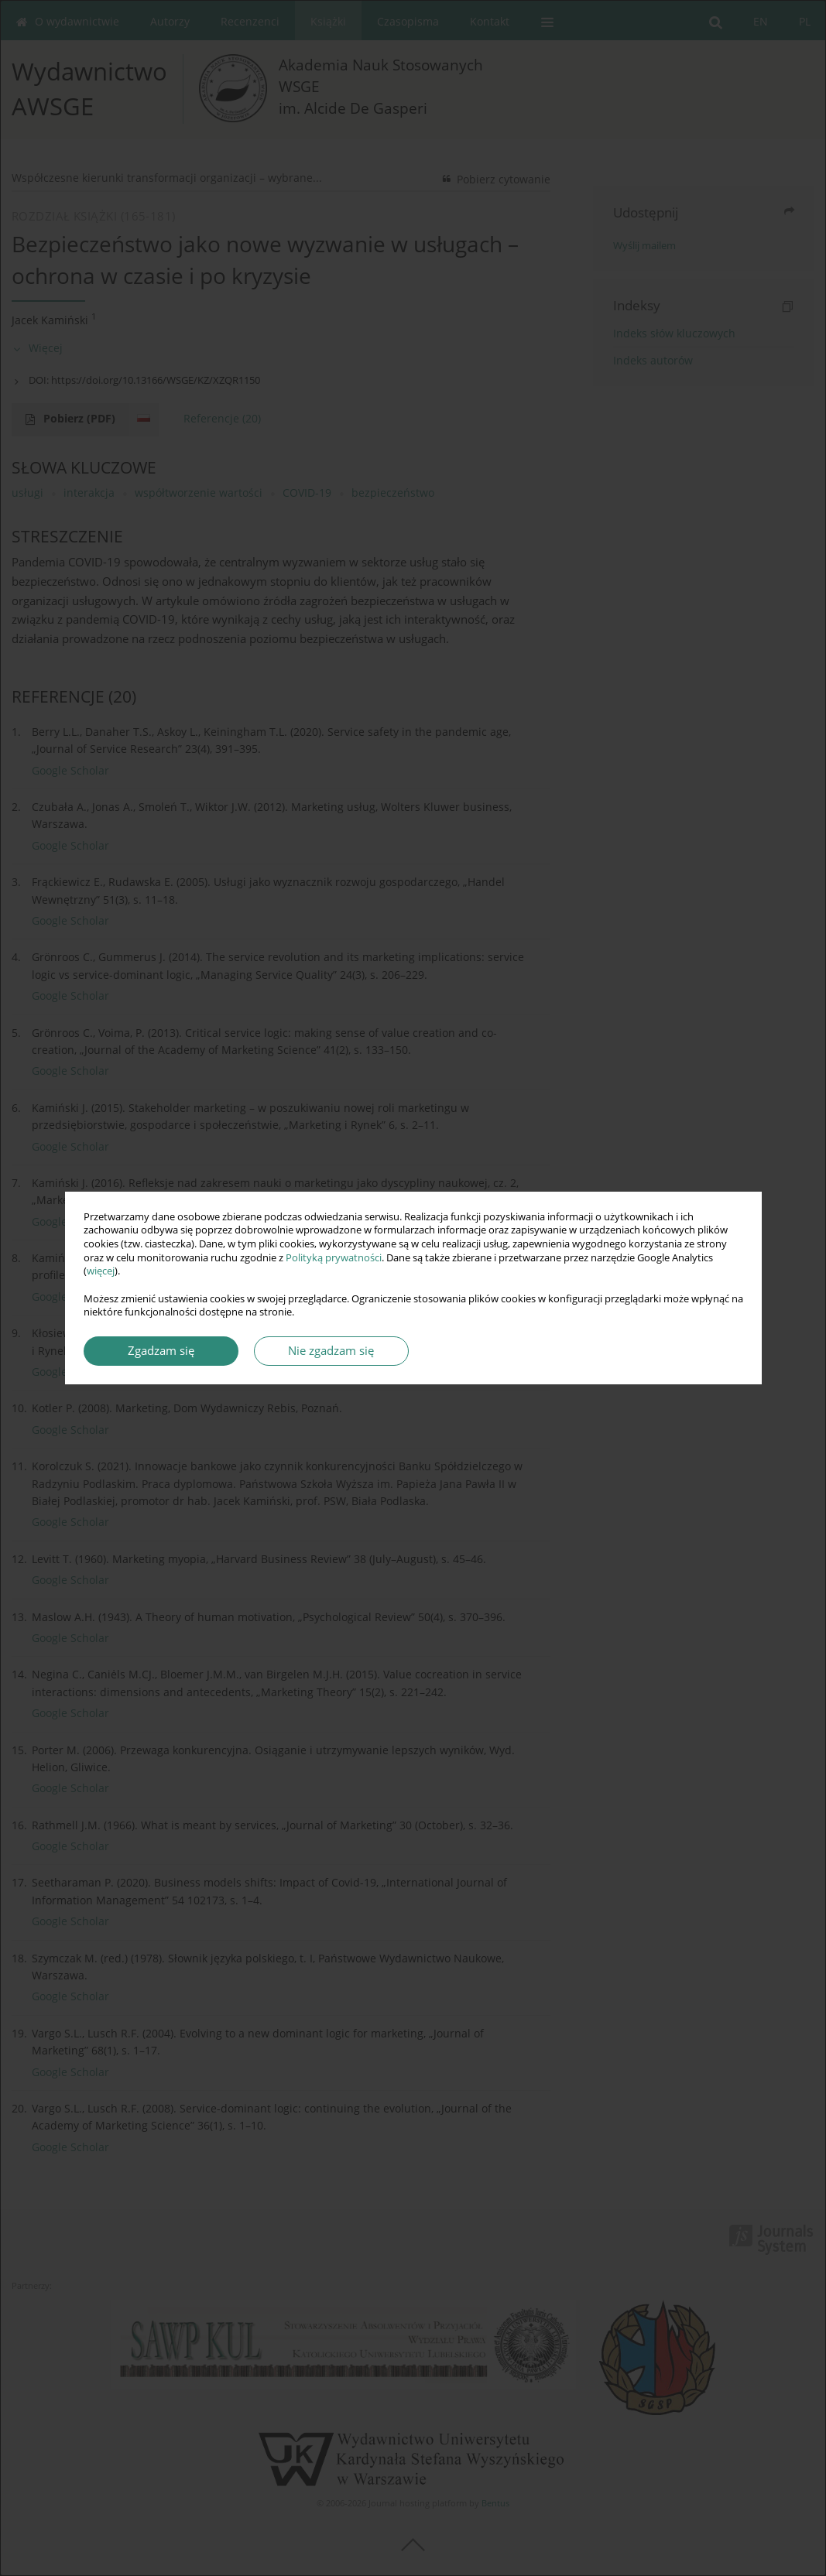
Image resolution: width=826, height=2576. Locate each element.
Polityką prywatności (334, 1257)
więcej (101, 1271)
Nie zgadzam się (331, 1351)
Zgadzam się (161, 1351)
